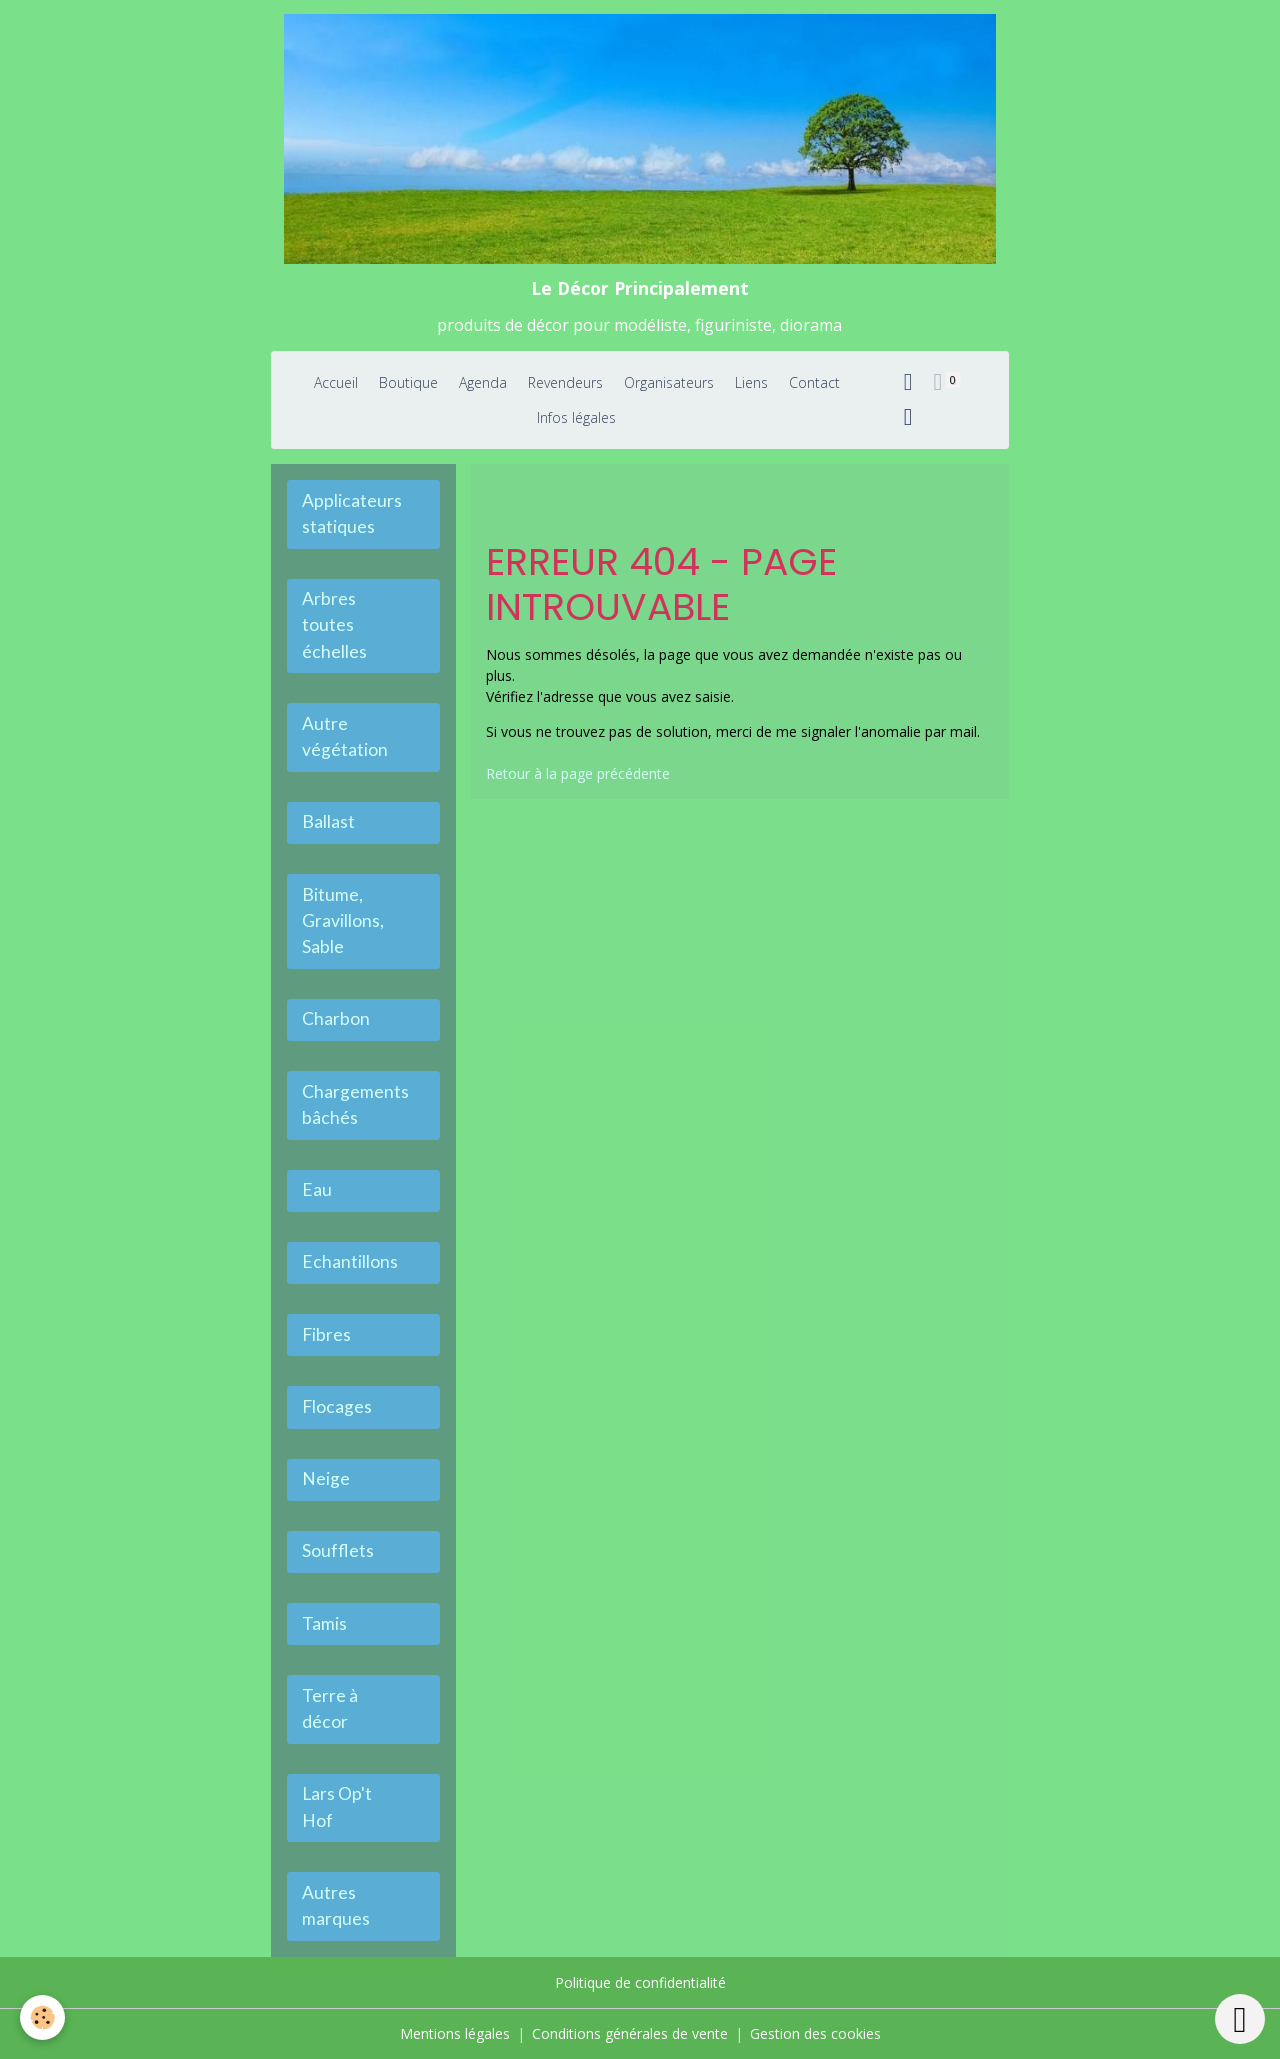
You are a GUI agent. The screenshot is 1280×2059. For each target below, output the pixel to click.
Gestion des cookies (815, 2033)
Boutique (408, 382)
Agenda (483, 382)
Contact (814, 382)
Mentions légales (455, 2033)
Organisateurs (669, 382)
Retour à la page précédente (578, 773)
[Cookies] (42, 2017)
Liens (751, 382)
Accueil (336, 382)
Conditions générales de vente (630, 2033)
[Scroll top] (1240, 2019)
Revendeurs (565, 382)
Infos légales (576, 417)
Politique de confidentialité (640, 1982)
